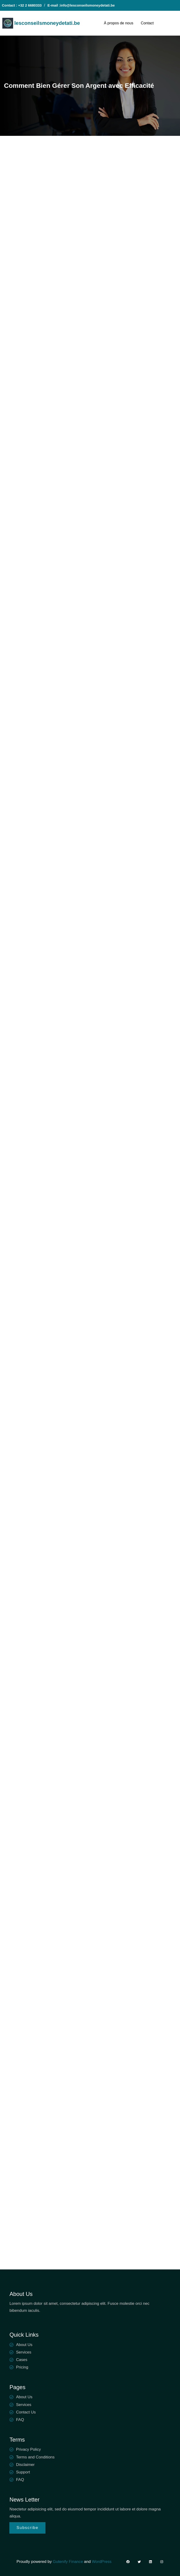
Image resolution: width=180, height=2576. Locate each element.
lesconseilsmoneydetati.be (47, 23)
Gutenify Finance (68, 2561)
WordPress (102, 2561)
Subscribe (27, 2527)
